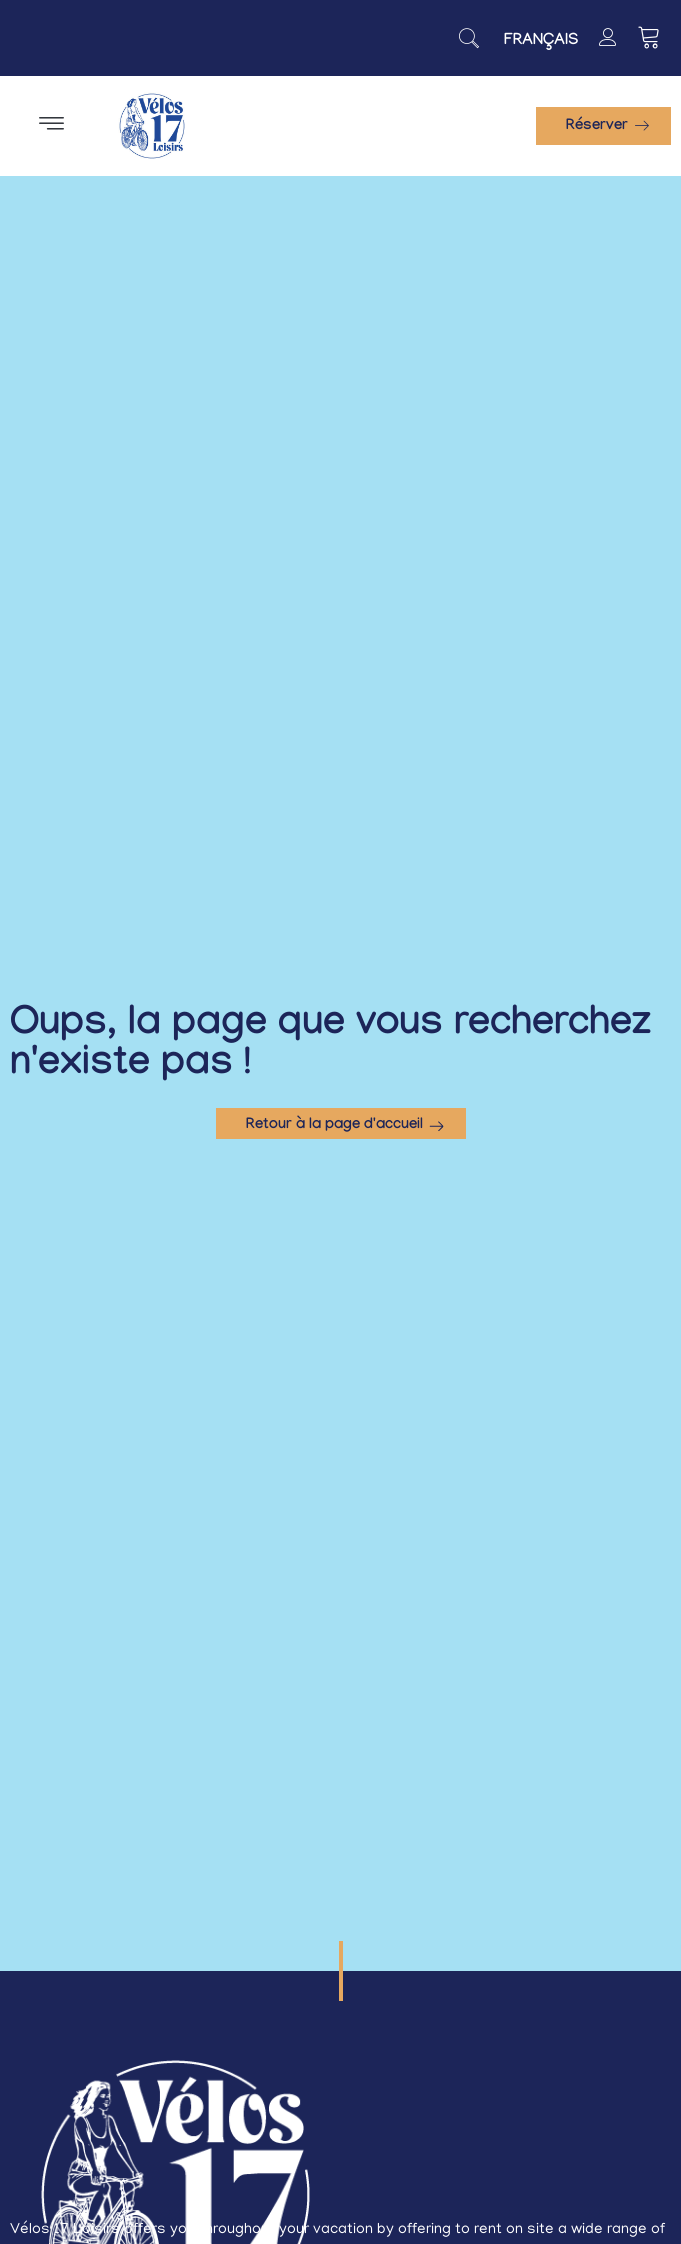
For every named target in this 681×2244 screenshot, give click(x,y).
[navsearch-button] (469, 38)
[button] (51, 126)
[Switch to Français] (541, 42)
